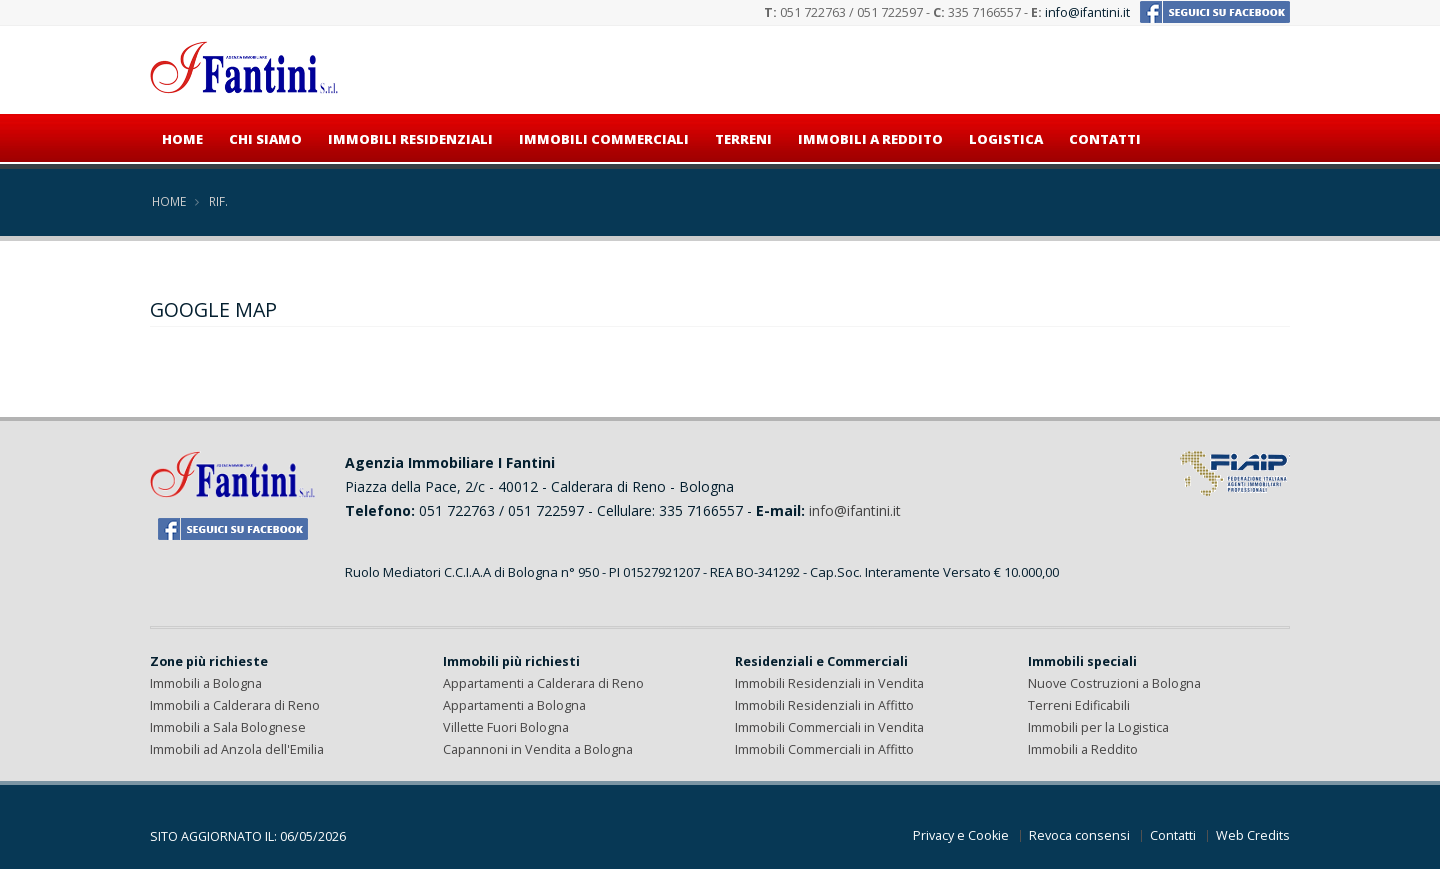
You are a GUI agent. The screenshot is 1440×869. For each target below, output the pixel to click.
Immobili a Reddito (1083, 749)
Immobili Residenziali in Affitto (824, 705)
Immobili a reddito (870, 139)
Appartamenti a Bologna (514, 705)
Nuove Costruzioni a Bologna (1114, 683)
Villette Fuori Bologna (506, 727)
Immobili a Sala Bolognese (228, 727)
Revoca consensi (1079, 835)
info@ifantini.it (1087, 12)
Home (182, 139)
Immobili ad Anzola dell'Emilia (237, 749)
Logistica (1006, 139)
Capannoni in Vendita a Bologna (538, 749)
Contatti (1105, 139)
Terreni (743, 139)
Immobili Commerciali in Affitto (824, 749)
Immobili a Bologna (206, 683)
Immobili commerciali (604, 139)
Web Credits (1253, 835)
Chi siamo (265, 139)
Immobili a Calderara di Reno (235, 705)
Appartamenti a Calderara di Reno (543, 683)
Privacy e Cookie (961, 835)
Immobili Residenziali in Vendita (829, 683)
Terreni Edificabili (1079, 705)
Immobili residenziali (410, 139)
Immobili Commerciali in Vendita (829, 727)
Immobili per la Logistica (1098, 727)
